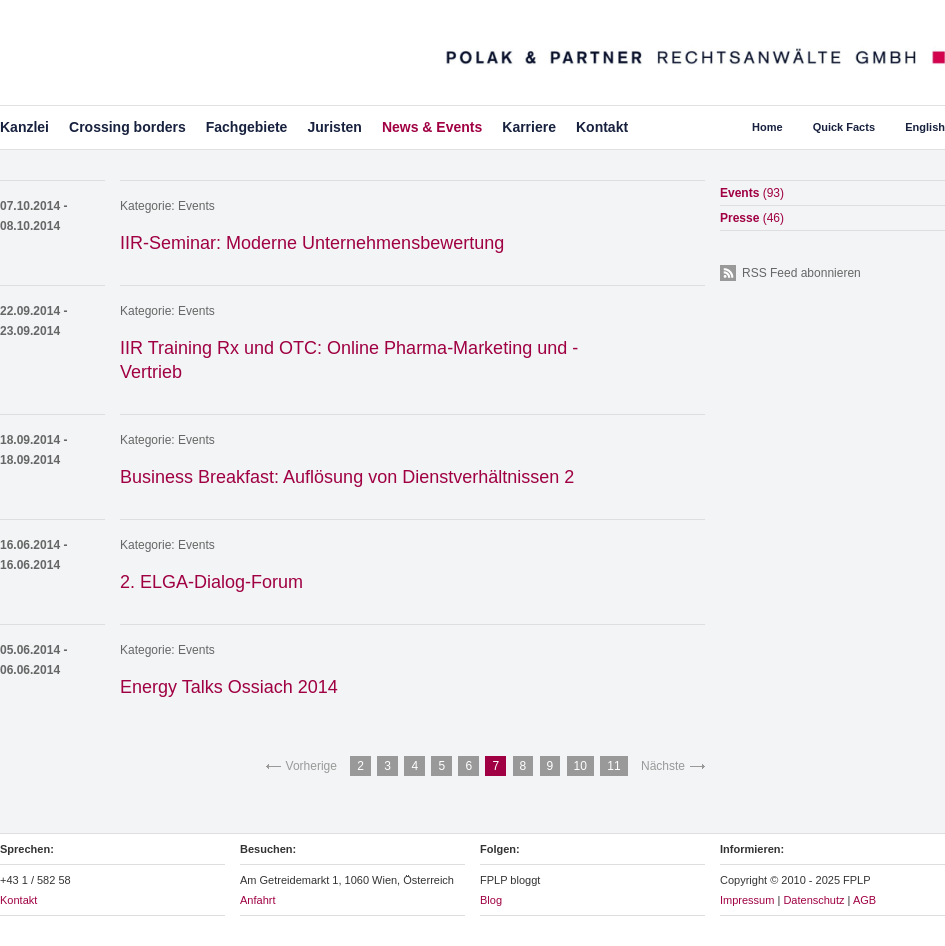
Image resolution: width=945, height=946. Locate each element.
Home (767, 127)
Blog (491, 900)
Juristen (334, 127)
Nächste (663, 766)
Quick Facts (844, 127)
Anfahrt (257, 900)
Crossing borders (127, 127)
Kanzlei (24, 127)
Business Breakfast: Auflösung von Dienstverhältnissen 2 (347, 477)
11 (613, 766)
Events (196, 206)
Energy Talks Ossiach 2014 (229, 687)
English (925, 127)
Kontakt (602, 127)
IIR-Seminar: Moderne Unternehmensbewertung (312, 243)
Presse (752, 218)
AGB (864, 900)
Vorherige (311, 766)
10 (580, 766)
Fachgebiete (247, 127)
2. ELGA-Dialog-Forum (211, 582)
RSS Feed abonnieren (801, 273)
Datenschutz (813, 900)
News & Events (432, 127)
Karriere (529, 127)
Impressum (747, 900)
